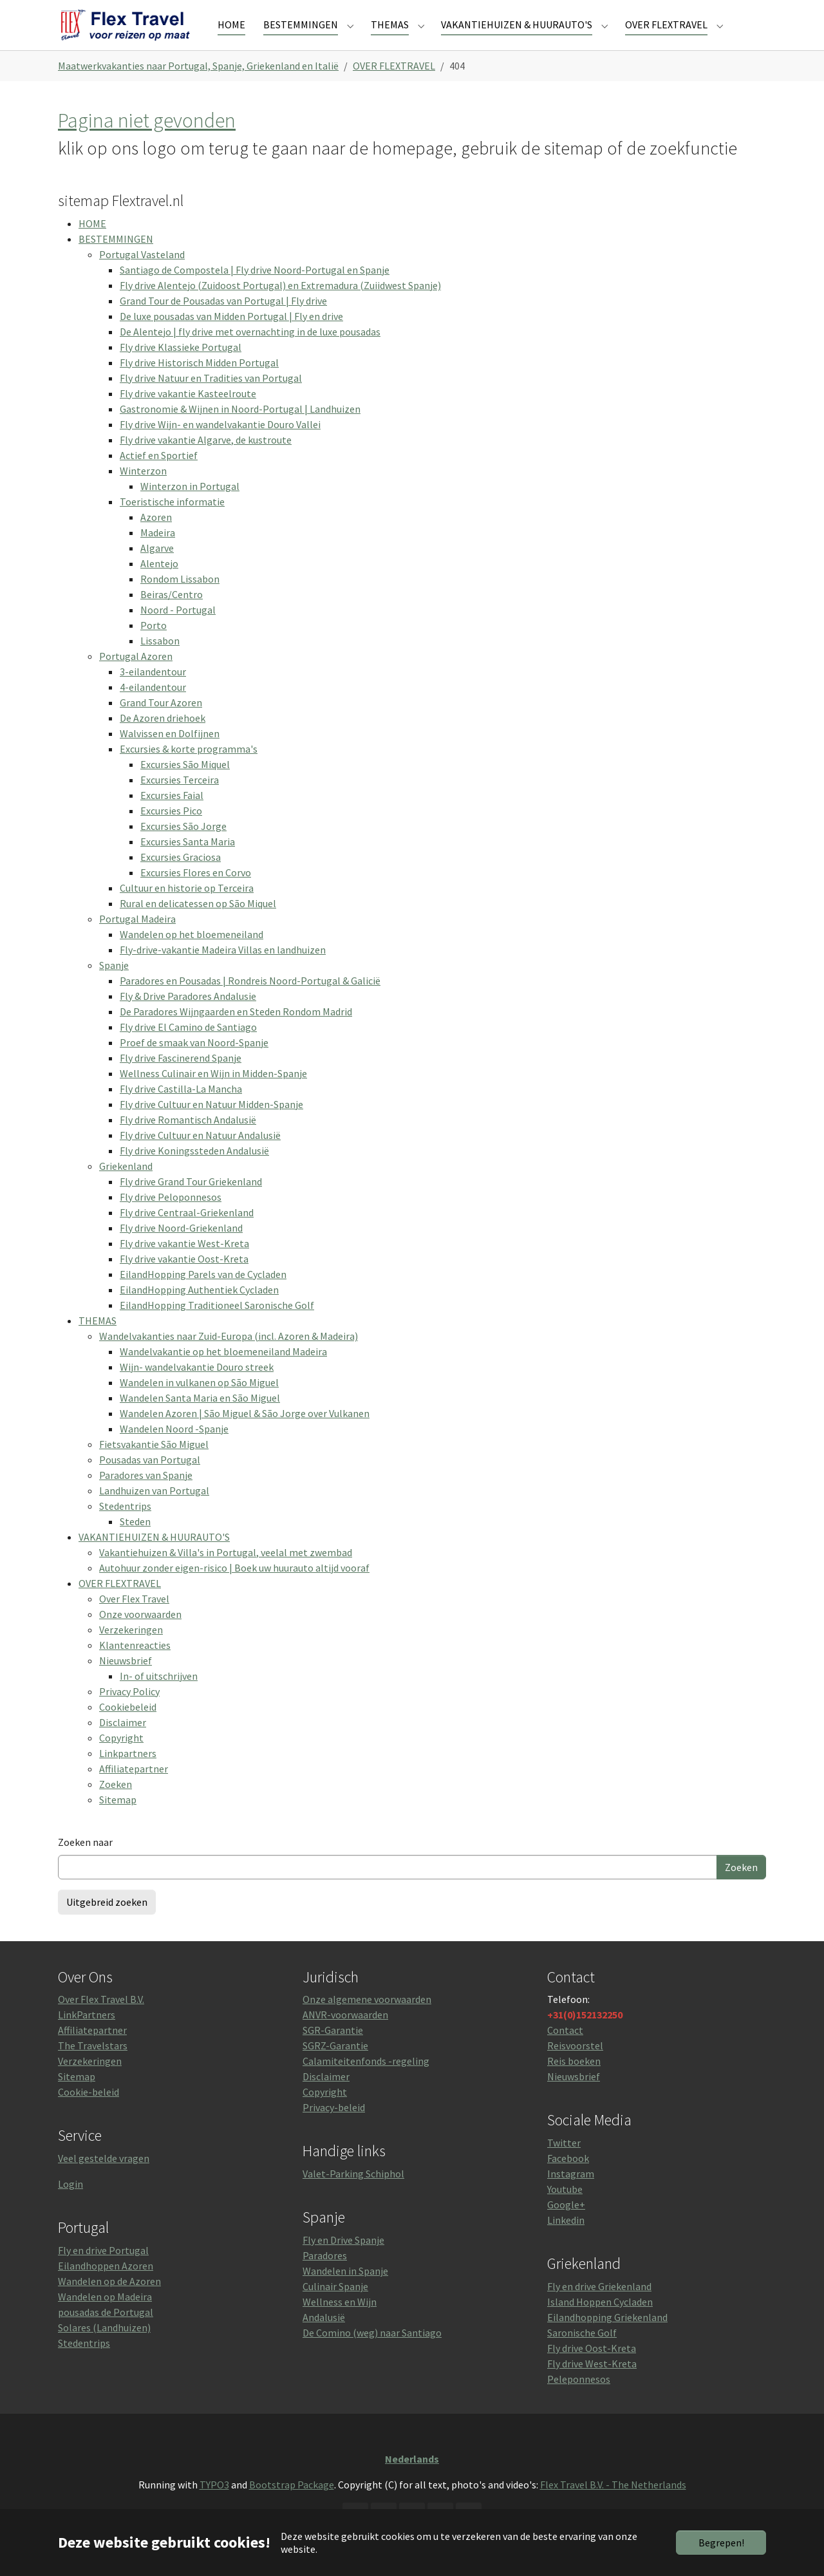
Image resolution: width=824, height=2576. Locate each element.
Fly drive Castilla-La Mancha (181, 1109)
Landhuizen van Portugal (154, 1511)
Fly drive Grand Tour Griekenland (191, 1202)
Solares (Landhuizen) (104, 2348)
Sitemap (117, 1820)
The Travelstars (92, 2066)
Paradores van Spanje (145, 1495)
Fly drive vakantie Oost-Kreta (184, 1279)
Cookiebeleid (127, 1727)
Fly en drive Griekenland (599, 2306)
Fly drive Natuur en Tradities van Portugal (211, 398)
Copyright (121, 1758)
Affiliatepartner (133, 1789)
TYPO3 (214, 2505)
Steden (135, 1542)
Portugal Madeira (137, 939)
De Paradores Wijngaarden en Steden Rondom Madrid (236, 1032)
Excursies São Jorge (183, 846)
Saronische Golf (582, 2353)
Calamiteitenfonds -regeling (366, 2082)
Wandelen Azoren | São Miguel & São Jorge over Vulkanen (245, 1433)
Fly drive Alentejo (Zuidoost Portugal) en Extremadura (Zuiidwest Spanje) (280, 305)
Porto (153, 645)
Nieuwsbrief (125, 1681)
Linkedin (566, 2240)
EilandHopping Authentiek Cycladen (199, 1310)
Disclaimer (122, 1742)
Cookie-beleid (88, 2113)
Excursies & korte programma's (189, 769)
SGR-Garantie (333, 2051)
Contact (565, 2051)
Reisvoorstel (575, 2066)
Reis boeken (574, 2082)
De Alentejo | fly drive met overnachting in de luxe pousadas (250, 352)
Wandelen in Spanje (345, 2291)
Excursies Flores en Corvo (195, 893)
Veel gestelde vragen (103, 2178)
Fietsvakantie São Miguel (154, 1464)
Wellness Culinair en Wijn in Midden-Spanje (213, 1093)
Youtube (565, 2209)
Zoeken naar (85, 1862)
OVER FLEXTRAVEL (120, 1603)
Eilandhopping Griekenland (607, 2337)
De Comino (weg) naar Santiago (372, 2353)
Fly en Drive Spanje (343, 2260)
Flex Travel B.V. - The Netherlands (613, 2505)
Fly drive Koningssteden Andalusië (194, 1171)
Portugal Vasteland (142, 274)
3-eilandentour (153, 692)
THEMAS (98, 1341)
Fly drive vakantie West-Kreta (184, 1263)
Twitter (564, 2163)
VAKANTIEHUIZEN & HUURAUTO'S (154, 1557)
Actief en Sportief (159, 475)
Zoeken (115, 1804)
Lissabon (160, 661)
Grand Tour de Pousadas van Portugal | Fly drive (223, 321)
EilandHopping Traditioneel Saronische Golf (217, 1325)
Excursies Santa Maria (187, 862)
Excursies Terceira (179, 800)
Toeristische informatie (172, 522)
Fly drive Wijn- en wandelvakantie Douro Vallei (220, 444)
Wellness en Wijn (340, 2322)
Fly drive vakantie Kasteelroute (188, 414)
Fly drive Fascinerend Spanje (180, 1078)
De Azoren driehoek (162, 738)
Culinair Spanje (335, 2306)
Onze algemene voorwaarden (367, 2020)
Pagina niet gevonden (147, 141)
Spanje (114, 985)
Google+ (566, 2225)
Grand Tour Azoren (161, 723)
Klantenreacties (135, 1665)
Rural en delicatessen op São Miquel (198, 923)
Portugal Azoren (136, 676)
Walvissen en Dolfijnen (170, 753)
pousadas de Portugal (105, 2332)
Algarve (157, 568)
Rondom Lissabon (180, 599)
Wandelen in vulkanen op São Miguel (199, 1402)
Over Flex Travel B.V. (101, 2020)
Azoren (156, 537)
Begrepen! (721, 2542)
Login (70, 2204)
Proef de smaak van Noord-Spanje (194, 1063)
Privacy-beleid (334, 2128)
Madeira (157, 553)
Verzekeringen (131, 1650)
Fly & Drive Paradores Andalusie (188, 1016)
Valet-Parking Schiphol (353, 2194)
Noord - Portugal (178, 630)
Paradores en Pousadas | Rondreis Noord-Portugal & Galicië (250, 1001)
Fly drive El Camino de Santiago (188, 1047)
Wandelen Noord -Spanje (174, 1449)
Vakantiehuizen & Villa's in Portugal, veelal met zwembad (225, 1572)
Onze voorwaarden (140, 1634)
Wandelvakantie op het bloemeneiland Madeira (223, 1372)
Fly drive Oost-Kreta (591, 2368)
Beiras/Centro (171, 614)
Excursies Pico (171, 831)
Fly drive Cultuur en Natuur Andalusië (200, 1155)
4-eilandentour (153, 707)
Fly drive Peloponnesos (170, 1217)
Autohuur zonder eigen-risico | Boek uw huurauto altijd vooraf (234, 1588)
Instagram (570, 2194)
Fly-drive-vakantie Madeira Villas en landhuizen (223, 970)
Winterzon (143, 491)
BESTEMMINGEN (116, 259)
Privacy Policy (129, 1712)
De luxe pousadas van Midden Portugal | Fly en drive (231, 336)
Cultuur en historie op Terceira (187, 908)
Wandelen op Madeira (105, 2317)
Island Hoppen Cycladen (600, 2322)
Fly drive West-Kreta (592, 2384)
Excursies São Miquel (185, 784)
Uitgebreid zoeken (106, 1922)
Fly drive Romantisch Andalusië (188, 1140)
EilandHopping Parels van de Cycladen (203, 1294)
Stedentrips (125, 1526)
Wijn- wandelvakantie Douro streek (197, 1387)
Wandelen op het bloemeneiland (191, 954)
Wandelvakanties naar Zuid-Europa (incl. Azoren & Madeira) (228, 1356)
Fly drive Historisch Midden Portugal (199, 383)
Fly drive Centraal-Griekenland (187, 1233)
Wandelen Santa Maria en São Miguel (200, 1418)
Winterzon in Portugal (189, 506)
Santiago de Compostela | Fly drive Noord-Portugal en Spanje (254, 290)
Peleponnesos (578, 2399)
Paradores (325, 2276)
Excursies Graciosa (180, 877)
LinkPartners (86, 2035)
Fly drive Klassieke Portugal (180, 367)
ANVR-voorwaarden (345, 2035)
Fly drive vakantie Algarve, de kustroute (206, 460)
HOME (92, 244)
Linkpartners (127, 1773)
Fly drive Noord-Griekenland (181, 1248)
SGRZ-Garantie (335, 2066)
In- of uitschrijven (159, 1696)
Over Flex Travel (134, 1619)
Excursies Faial (171, 815)
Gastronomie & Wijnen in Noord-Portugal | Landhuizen (240, 429)
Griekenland (126, 1186)
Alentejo (159, 584)
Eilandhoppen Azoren (105, 2286)
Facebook (568, 2178)
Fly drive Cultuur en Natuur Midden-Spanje (211, 1124)
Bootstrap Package (291, 2505)
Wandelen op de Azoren (109, 2301)
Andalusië (324, 2337)
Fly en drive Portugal (103, 2270)
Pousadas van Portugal (149, 1480)
